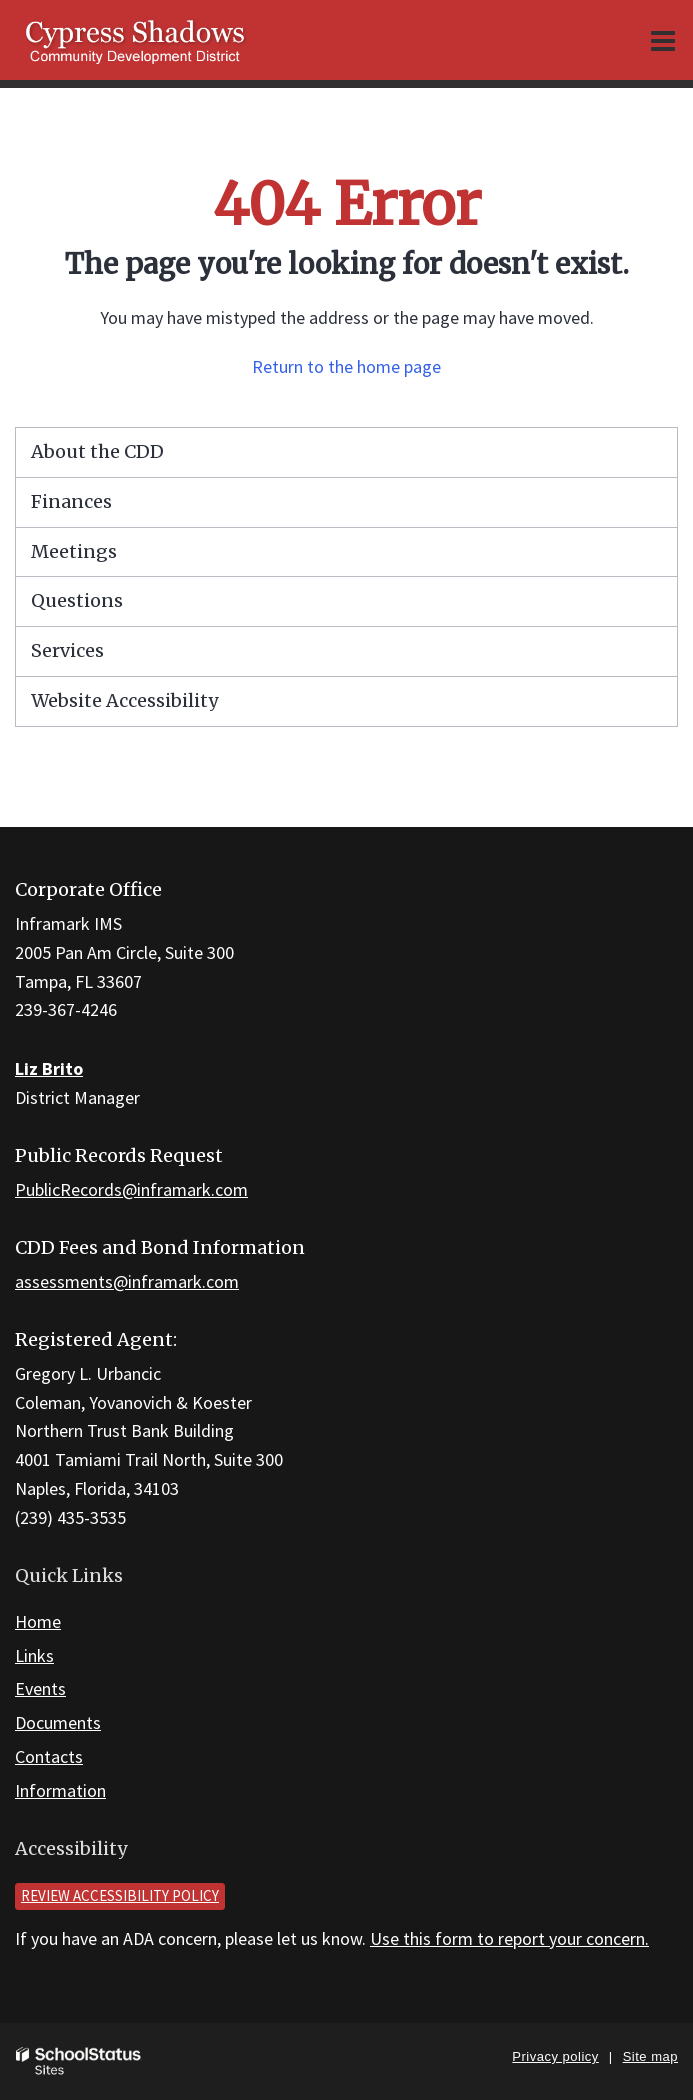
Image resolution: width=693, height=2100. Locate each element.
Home (38, 1621)
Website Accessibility (124, 700)
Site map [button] (650, 2056)
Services (67, 650)
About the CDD (97, 451)
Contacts (49, 1756)
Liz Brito (49, 1068)
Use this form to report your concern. (509, 1938)
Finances (71, 501)
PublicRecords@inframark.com (131, 1189)
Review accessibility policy (120, 1895)
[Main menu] (663, 40)
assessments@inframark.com (127, 1281)
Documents (58, 1722)
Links (34, 1655)
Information (60, 1790)
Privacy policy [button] (555, 2056)
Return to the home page (346, 366)
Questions (77, 600)
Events (40, 1688)
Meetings (74, 551)
